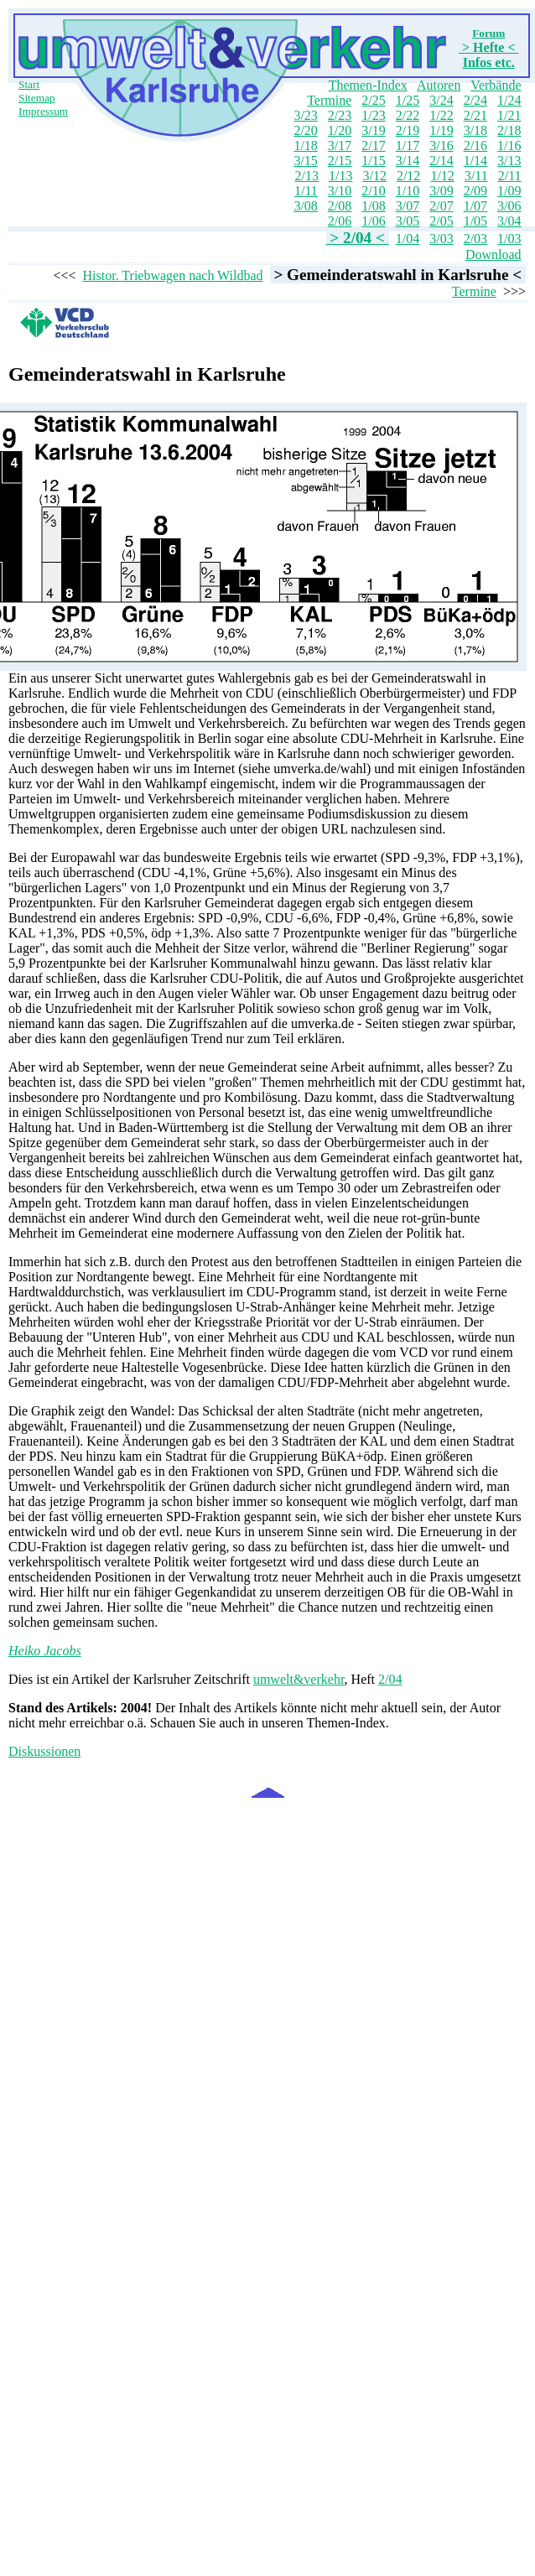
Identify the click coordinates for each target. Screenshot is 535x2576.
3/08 (305, 206)
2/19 (407, 130)
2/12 (408, 176)
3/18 (475, 130)
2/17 (373, 145)
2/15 (339, 160)
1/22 (441, 115)
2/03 (475, 238)
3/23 (305, 115)
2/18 (509, 130)
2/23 (339, 115)
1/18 (305, 145)
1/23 (373, 115)
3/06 (509, 206)
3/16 (441, 145)
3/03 (441, 238)
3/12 (374, 176)
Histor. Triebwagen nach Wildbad (173, 275)
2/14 (441, 160)
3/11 (476, 176)
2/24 (475, 100)
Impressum (43, 111)
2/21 (475, 115)
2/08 (339, 206)
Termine (329, 100)
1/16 (509, 145)
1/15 (373, 160)
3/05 (407, 221)
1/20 (339, 130)
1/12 (442, 176)
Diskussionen (44, 1751)
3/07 (407, 206)
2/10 (373, 191)
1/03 (509, 238)
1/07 (475, 206)
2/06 (339, 221)
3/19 (373, 130)
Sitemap (36, 97)
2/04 (390, 1679)
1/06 (373, 221)
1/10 (407, 191)
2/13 (307, 176)
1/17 (407, 145)
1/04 (407, 238)
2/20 (305, 130)
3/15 (305, 160)
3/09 (441, 191)
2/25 (373, 100)
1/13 (340, 176)
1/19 (441, 130)
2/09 (475, 191)
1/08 (373, 206)
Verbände (495, 85)
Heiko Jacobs (44, 1651)
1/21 (509, 115)
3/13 (509, 160)
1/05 (475, 221)
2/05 (441, 221)
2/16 (475, 145)
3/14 (407, 160)
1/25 (407, 100)
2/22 (407, 115)
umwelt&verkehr (299, 1679)
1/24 (509, 100)
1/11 (306, 191)
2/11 (510, 176)
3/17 (339, 145)
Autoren (438, 85)
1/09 (509, 191)
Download (493, 254)
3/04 (509, 221)
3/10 (339, 191)
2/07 (441, 206)
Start (28, 84)
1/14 (475, 160)
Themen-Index (368, 85)
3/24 (441, 100)
